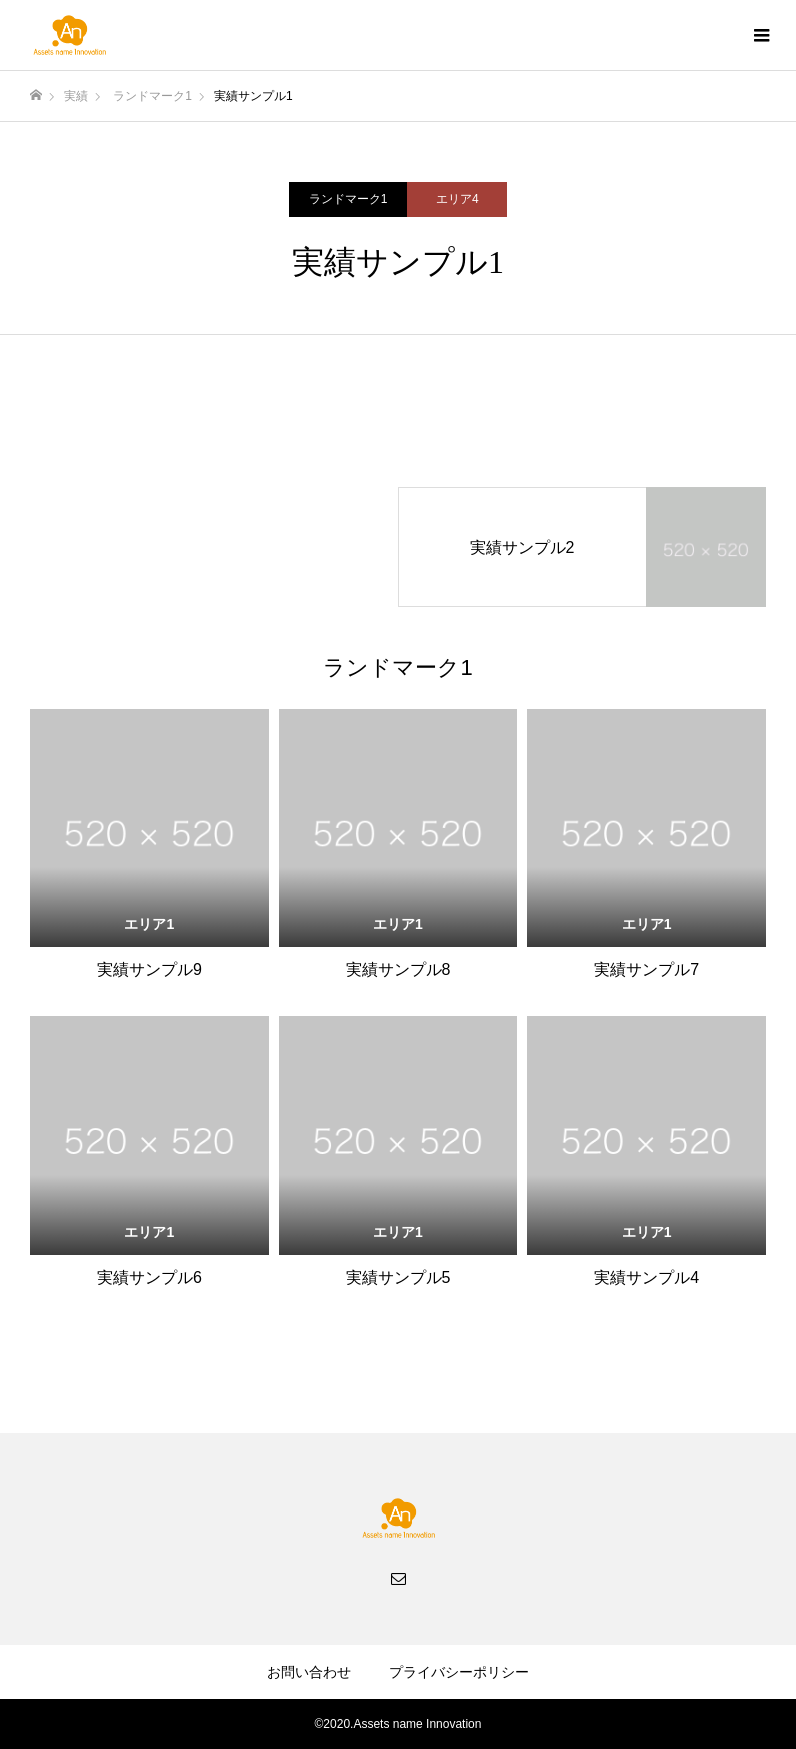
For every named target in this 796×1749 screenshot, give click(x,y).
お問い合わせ (309, 1672)
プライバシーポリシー (459, 1672)
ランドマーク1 (348, 199)
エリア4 (457, 199)
